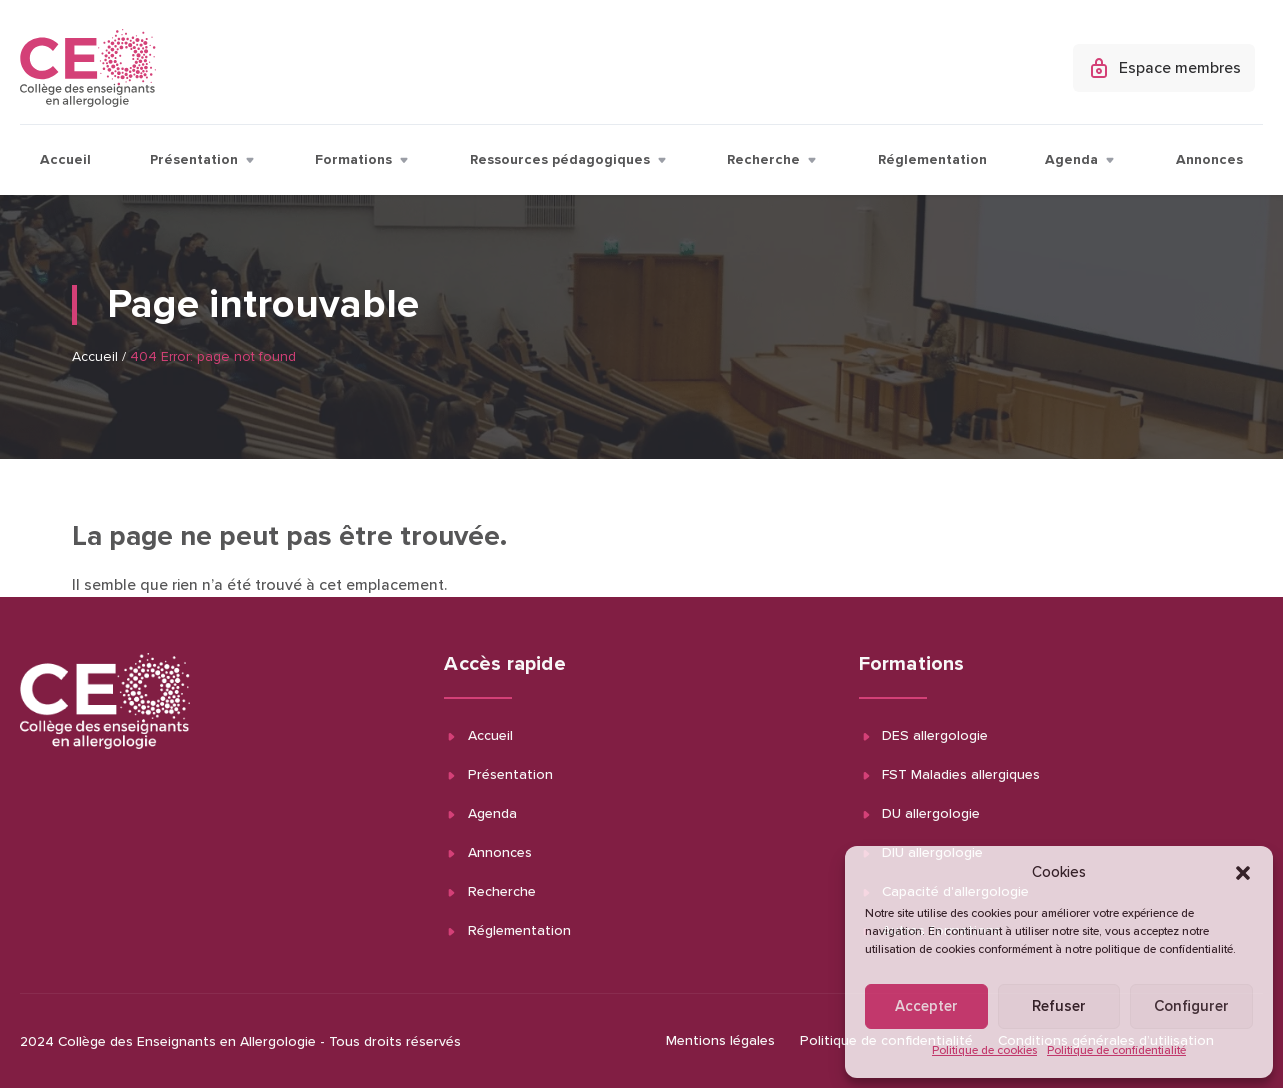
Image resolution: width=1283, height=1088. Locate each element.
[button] (1243, 873)
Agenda (1081, 160)
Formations (363, 160)
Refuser (1059, 1006)
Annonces (1209, 160)
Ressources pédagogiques (569, 160)
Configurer (1191, 1006)
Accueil (65, 160)
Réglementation (932, 160)
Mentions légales (720, 1041)
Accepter (926, 1006)
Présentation (203, 160)
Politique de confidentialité (1116, 1051)
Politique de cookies (984, 1051)
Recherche (773, 160)
